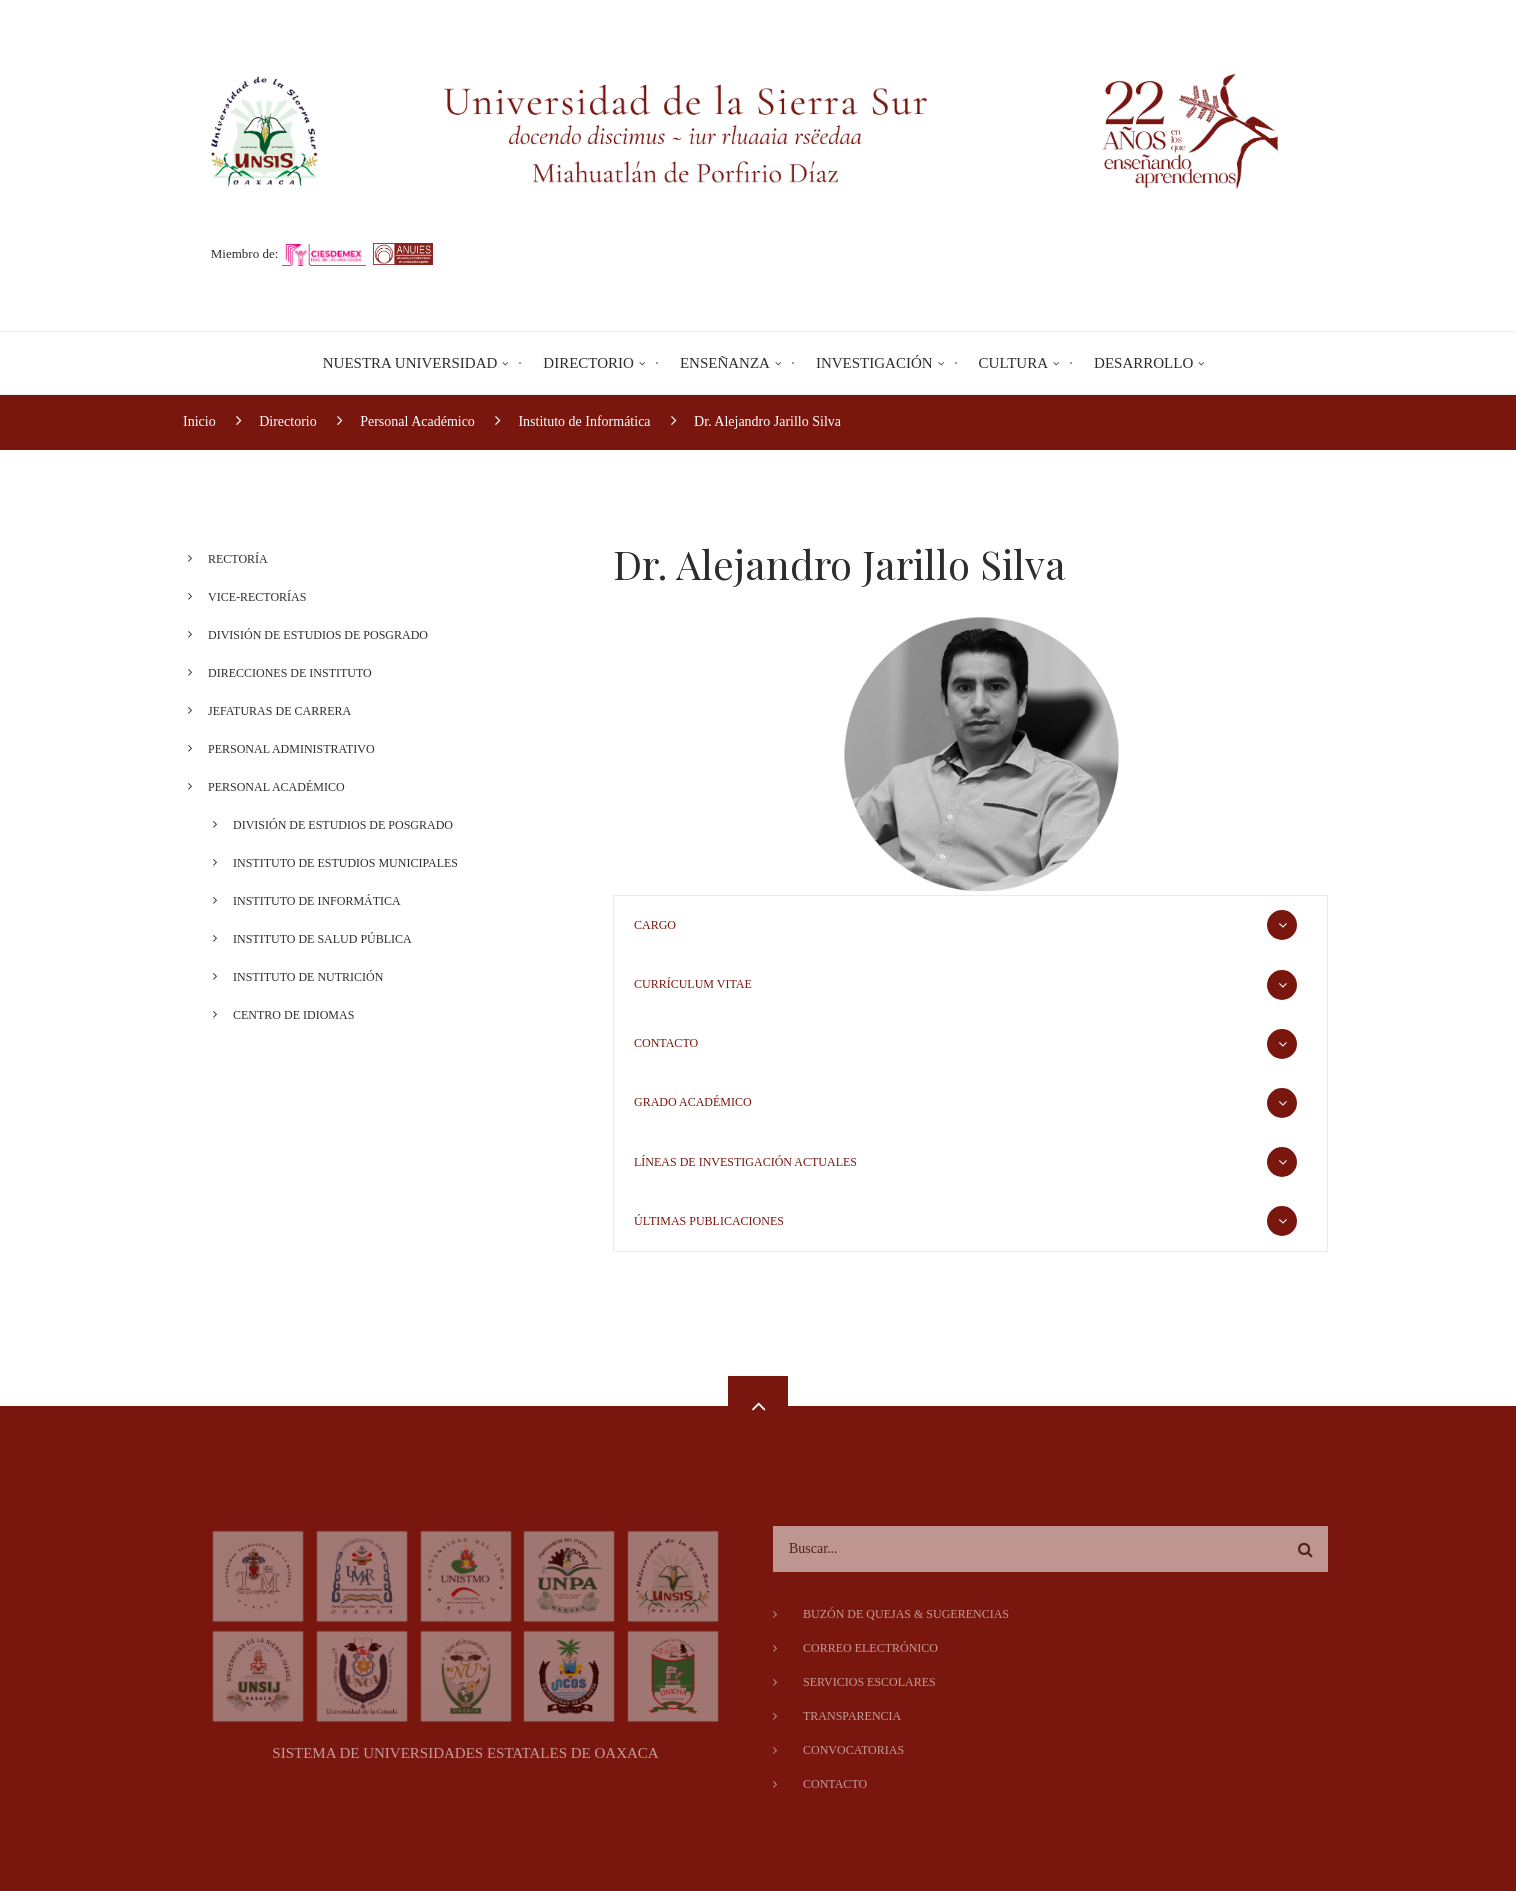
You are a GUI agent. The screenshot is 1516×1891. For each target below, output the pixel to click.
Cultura (1013, 363)
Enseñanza (725, 363)
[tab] (970, 925)
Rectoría (238, 559)
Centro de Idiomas (293, 1015)
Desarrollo (1143, 363)
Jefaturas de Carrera (279, 711)
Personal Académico (276, 787)
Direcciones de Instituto (290, 673)
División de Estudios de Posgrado (318, 635)
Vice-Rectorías (257, 597)
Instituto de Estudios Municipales (345, 863)
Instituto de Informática (317, 901)
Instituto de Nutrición (308, 977)
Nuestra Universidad (410, 363)
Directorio (588, 363)
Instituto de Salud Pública (322, 939)
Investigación (874, 363)
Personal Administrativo (291, 749)
